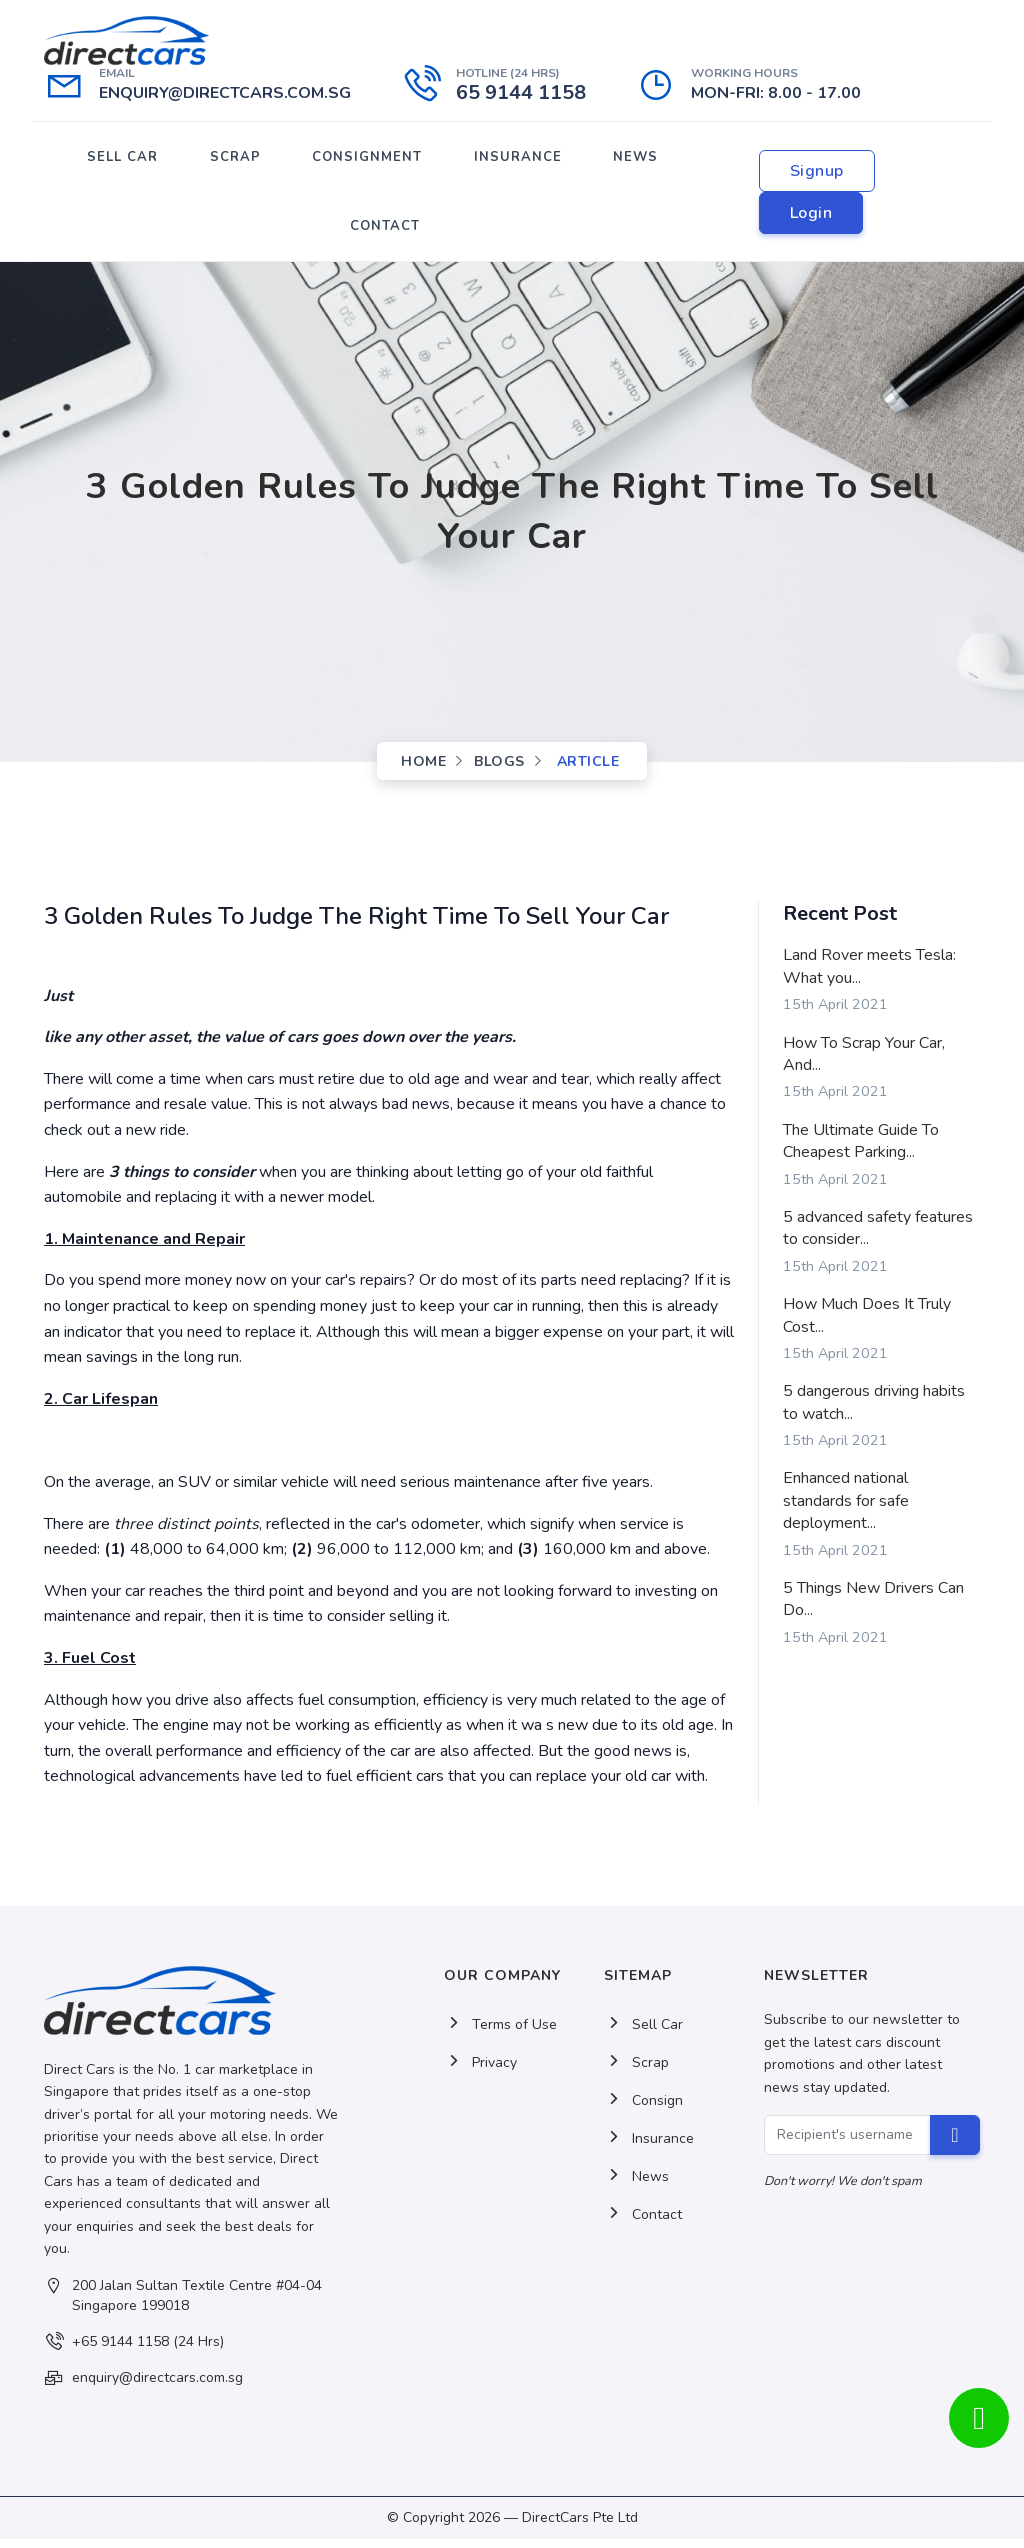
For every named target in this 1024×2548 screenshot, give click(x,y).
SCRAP (236, 159)
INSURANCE (516, 159)
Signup (815, 175)
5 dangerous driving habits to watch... (874, 1412)
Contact (643, 2224)
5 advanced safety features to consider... (878, 1237)
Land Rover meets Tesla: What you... (869, 976)
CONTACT (385, 233)
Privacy (480, 2072)
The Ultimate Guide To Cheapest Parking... (861, 1150)
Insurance (649, 2148)
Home (423, 770)
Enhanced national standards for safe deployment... (846, 1510)
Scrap (636, 2072)
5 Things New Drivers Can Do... (873, 1608)
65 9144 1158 (521, 92)
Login (809, 217)
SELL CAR (125, 159)
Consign (643, 2110)
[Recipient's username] (847, 2144)
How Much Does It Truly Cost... (867, 1324)
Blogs (499, 770)
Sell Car (643, 2034)
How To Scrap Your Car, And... (864, 1063)
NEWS (632, 159)
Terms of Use (500, 2034)
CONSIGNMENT (367, 159)
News (636, 2186)
